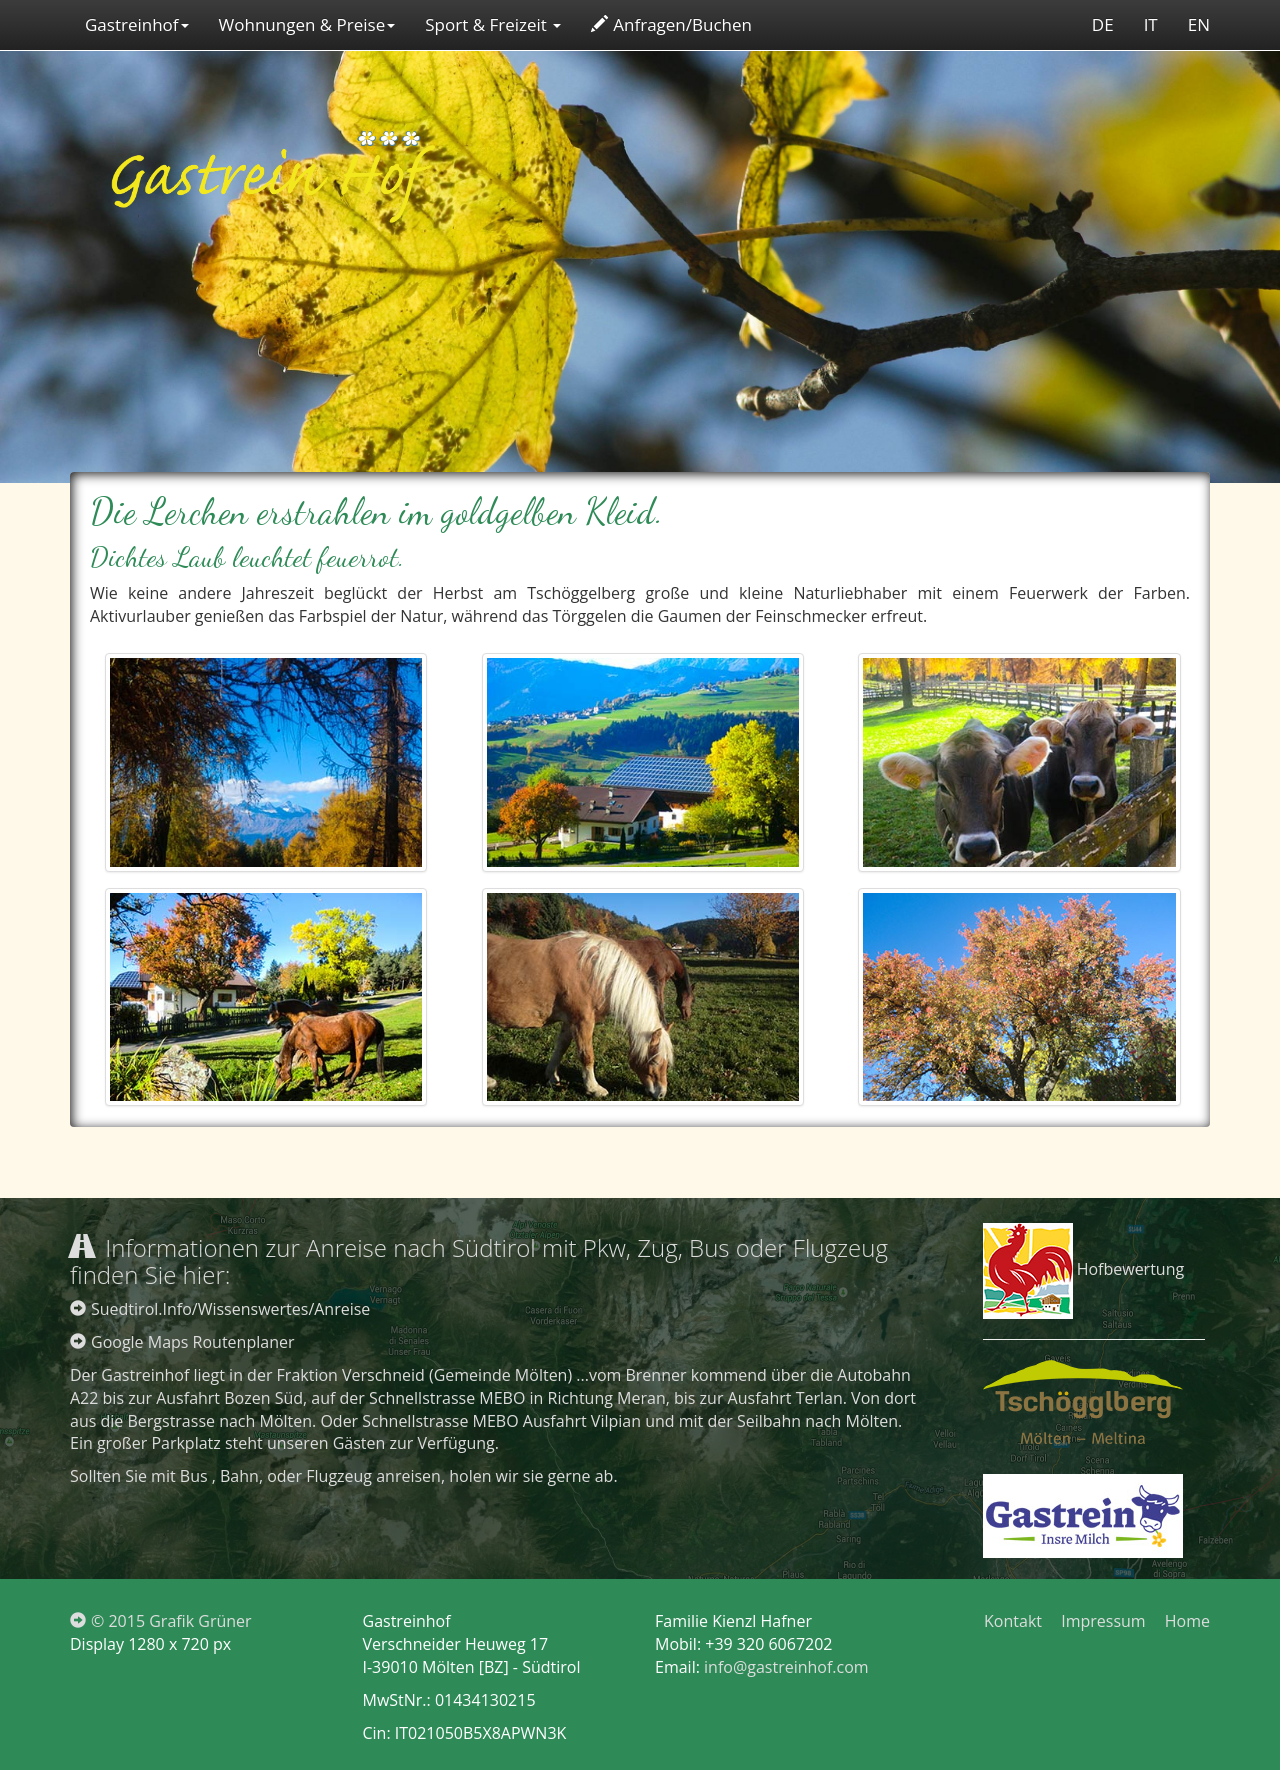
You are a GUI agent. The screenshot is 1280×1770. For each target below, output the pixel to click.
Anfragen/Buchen (671, 24)
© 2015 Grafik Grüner (161, 1621)
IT (1151, 24)
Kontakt (1013, 1621)
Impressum (1103, 1621)
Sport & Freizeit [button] (493, 24)
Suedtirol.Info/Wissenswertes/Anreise (220, 1309)
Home (1187, 1621)
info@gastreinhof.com (786, 1667)
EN (1199, 24)
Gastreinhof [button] (137, 24)
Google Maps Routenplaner (182, 1342)
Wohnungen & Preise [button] (307, 24)
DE (1103, 24)
